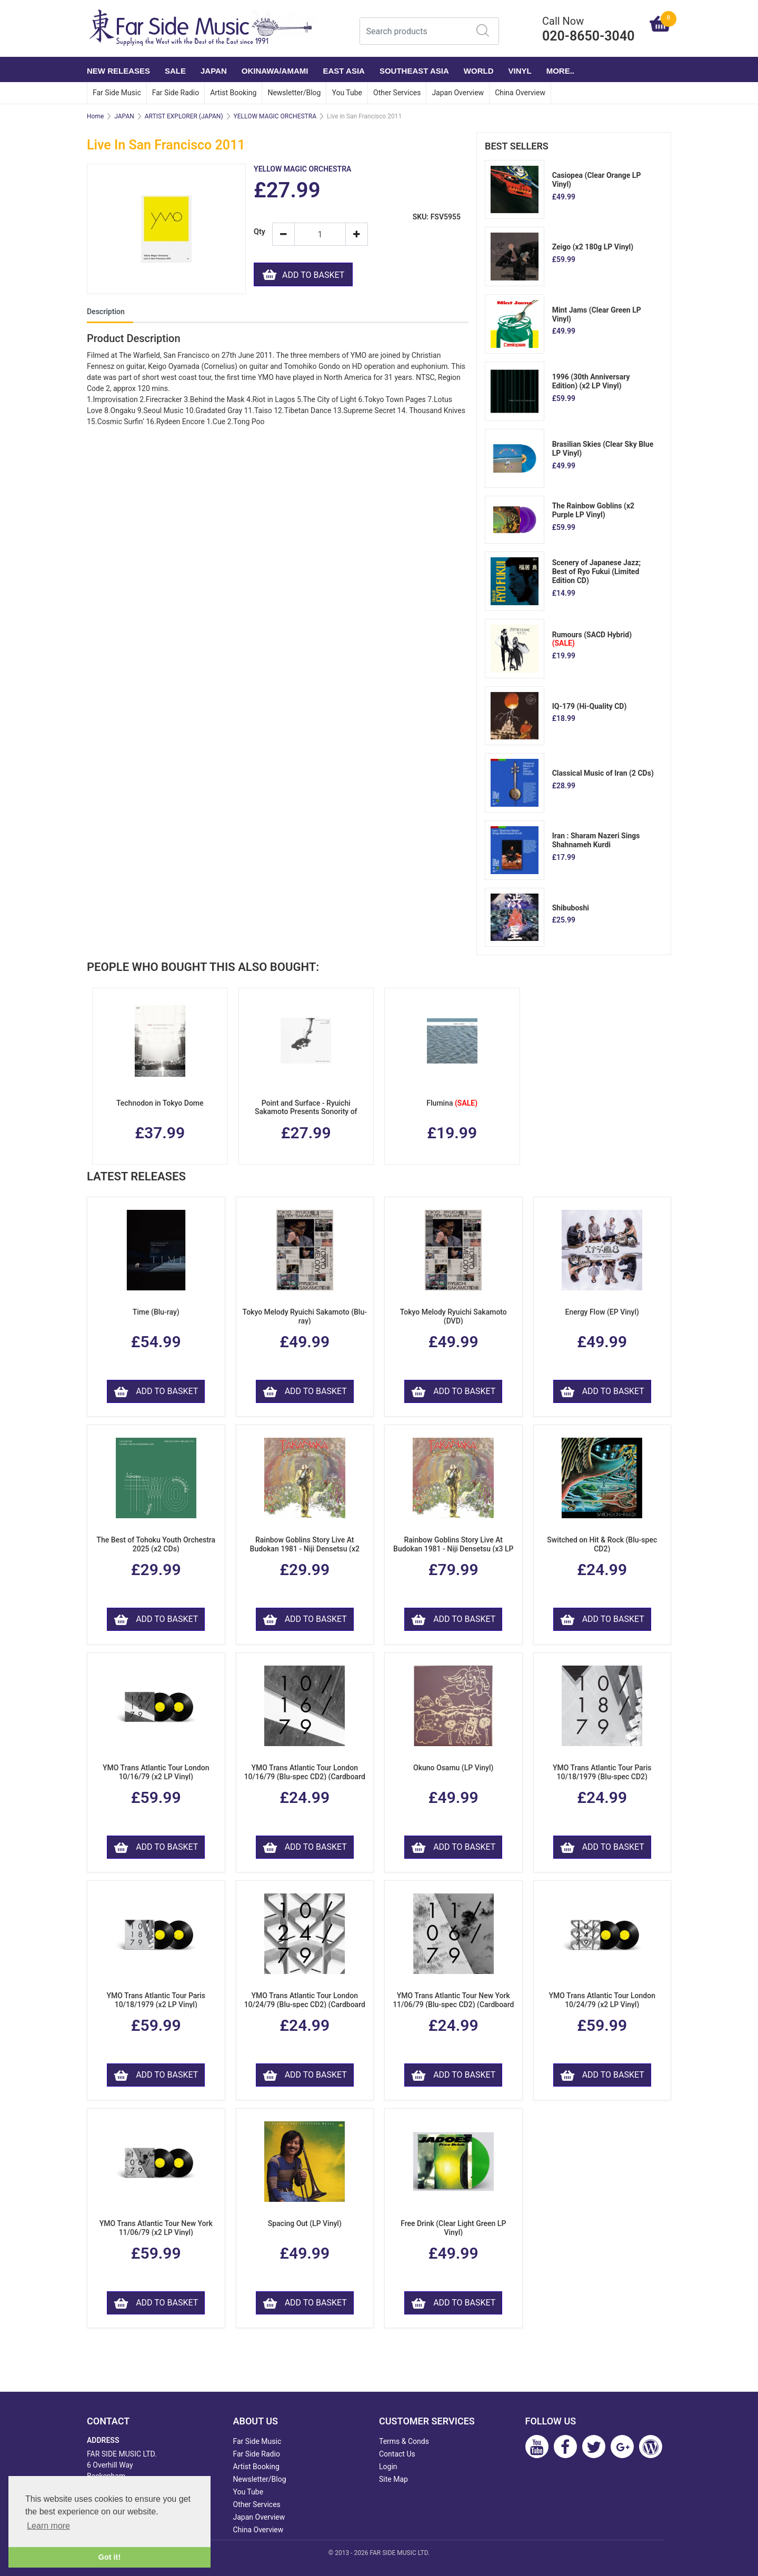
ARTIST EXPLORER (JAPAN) (184, 116)
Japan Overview (458, 92)
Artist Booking (233, 92)
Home (95, 116)
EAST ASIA (343, 70)
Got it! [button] (109, 2557)
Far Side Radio (175, 92)
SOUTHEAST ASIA (414, 70)
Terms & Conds (404, 2441)
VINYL (520, 70)
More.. (560, 70)
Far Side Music (117, 92)
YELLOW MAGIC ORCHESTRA (275, 116)
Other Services (397, 92)
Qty (259, 231)
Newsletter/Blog (294, 92)
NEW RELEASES (118, 70)
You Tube (347, 92)
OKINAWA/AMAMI (275, 70)
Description (106, 311)
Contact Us (397, 2454)
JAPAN (214, 70)
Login (388, 2466)
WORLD (479, 70)
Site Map (393, 2479)
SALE (175, 70)
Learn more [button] (48, 2525)
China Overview (520, 92)
